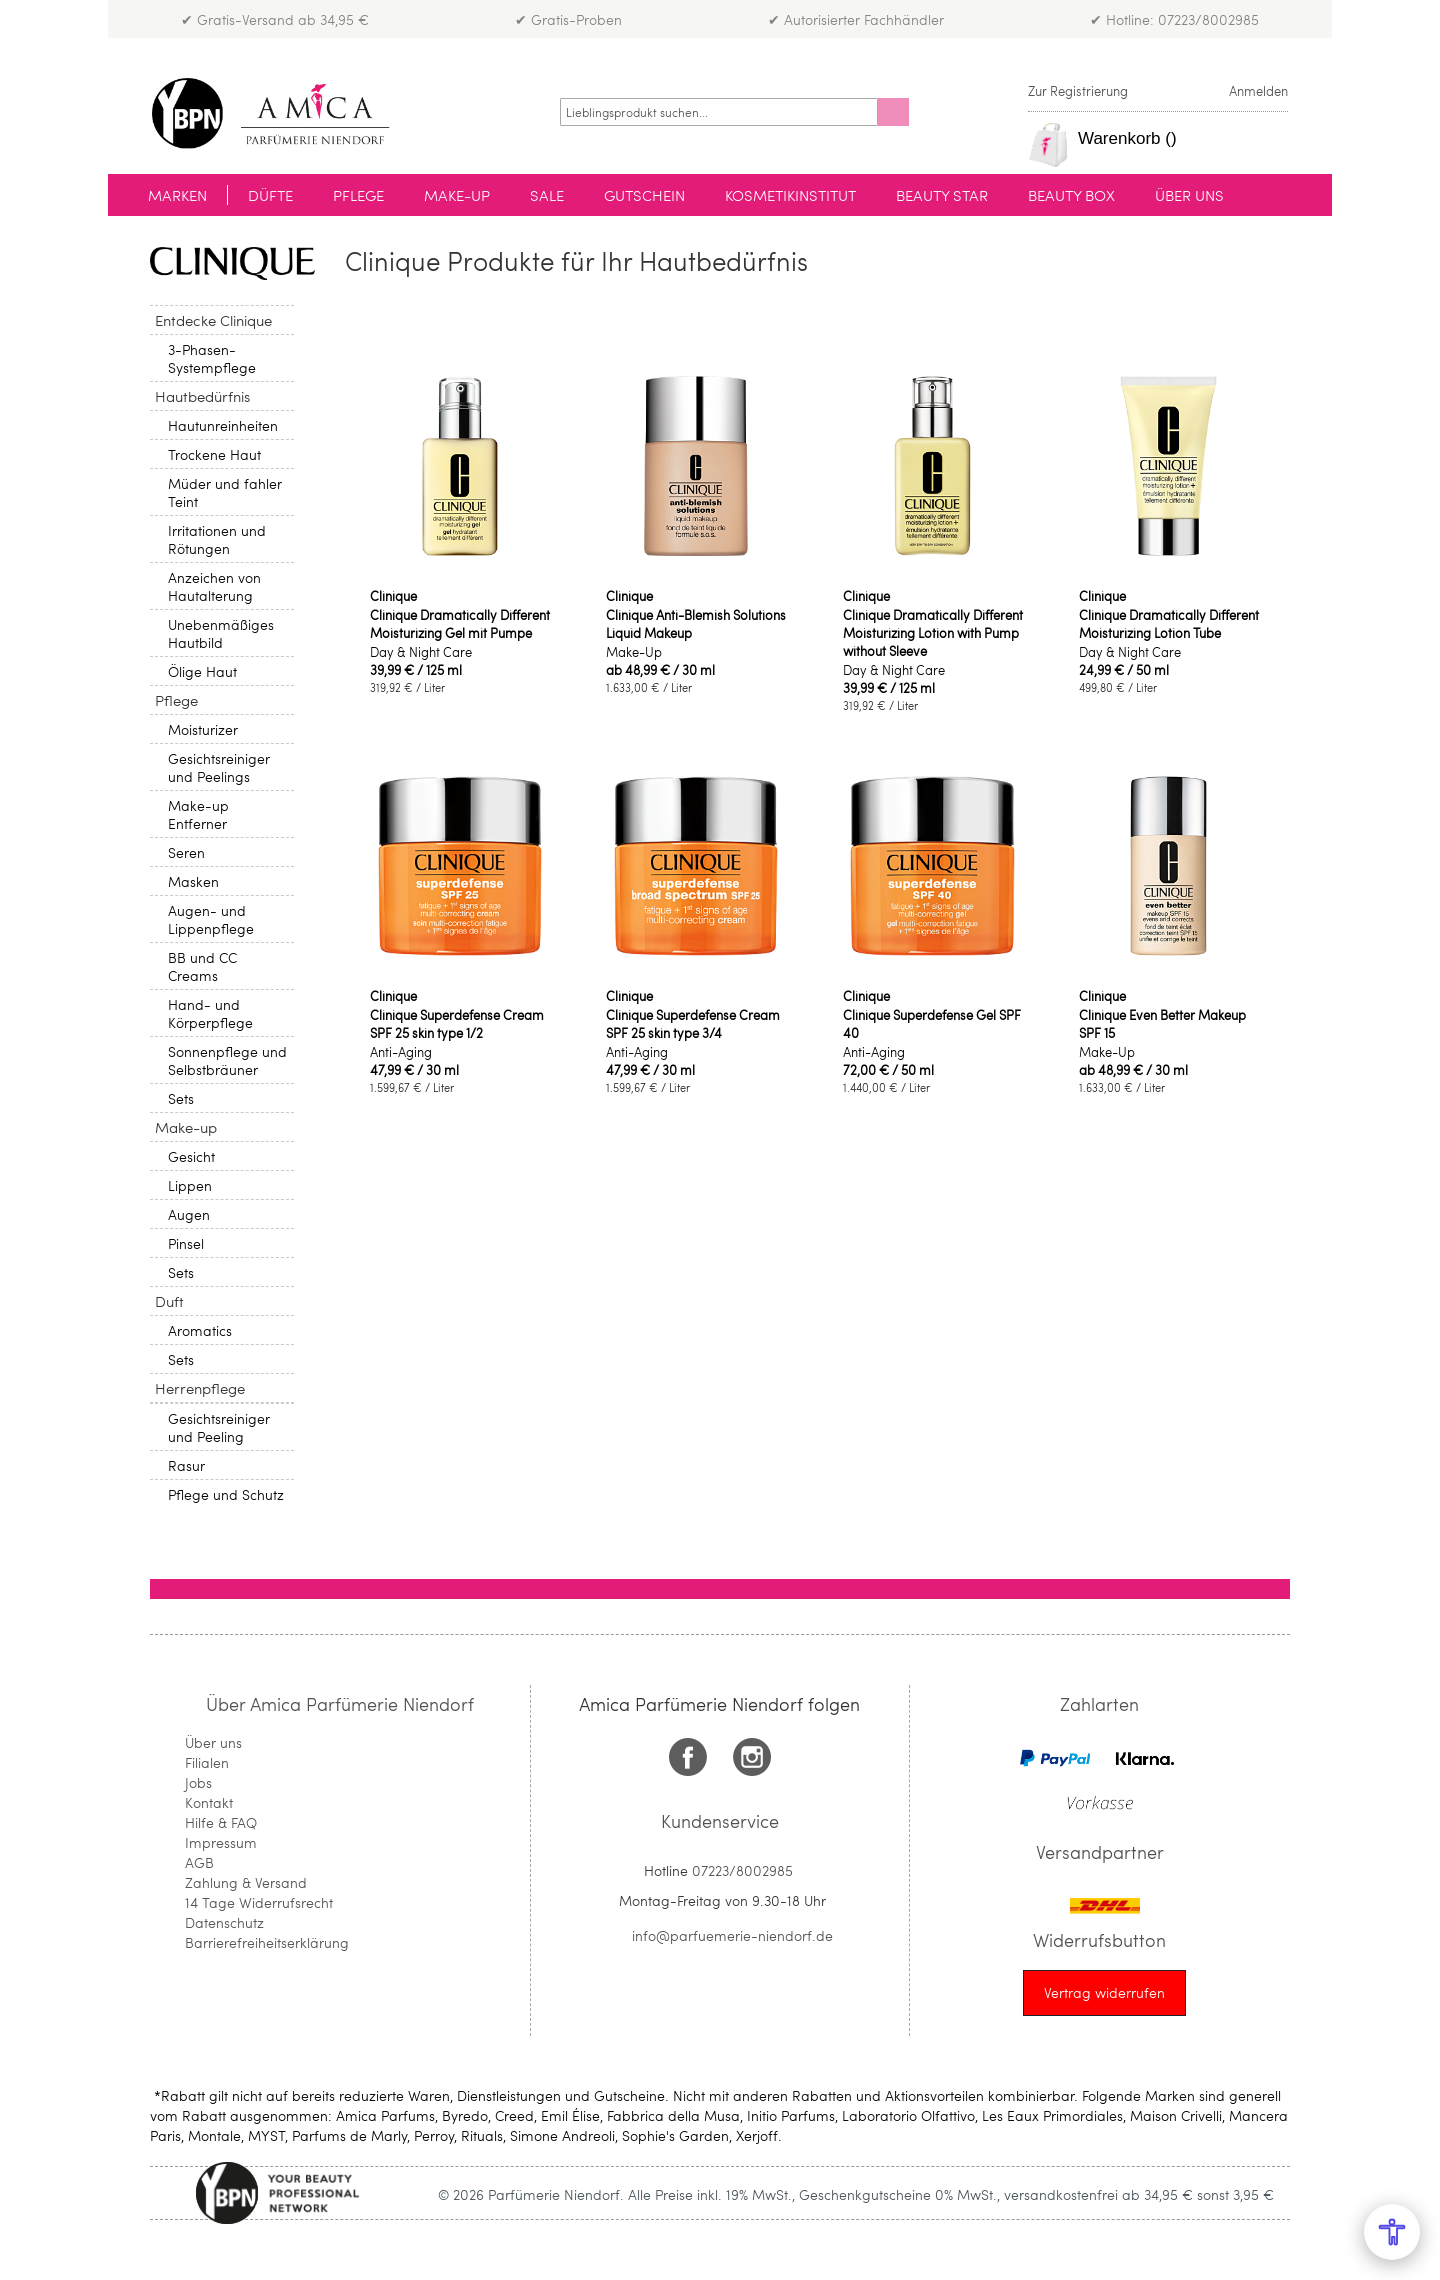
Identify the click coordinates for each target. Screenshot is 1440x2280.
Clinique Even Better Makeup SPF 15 (1162, 1024)
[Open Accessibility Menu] (1392, 2232)
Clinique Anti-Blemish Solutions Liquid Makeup (696, 624)
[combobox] (719, 112)
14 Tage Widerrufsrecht (259, 1902)
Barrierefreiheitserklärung (267, 1942)
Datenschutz (224, 1922)
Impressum (221, 1842)
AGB (199, 1862)
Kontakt (209, 1802)
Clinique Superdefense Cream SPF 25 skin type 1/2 (457, 1024)
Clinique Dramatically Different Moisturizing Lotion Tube (1169, 624)
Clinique (393, 596)
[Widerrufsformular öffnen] (1104, 1993)
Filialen (207, 1762)
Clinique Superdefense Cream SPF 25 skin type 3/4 (693, 1024)
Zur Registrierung (1078, 91)
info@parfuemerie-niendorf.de (732, 1935)
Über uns (213, 1742)
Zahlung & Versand (246, 1882)
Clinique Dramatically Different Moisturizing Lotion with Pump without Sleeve (933, 633)
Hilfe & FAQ (221, 1822)
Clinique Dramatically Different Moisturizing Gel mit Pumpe (460, 624)
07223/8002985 (742, 1870)
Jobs (198, 1782)
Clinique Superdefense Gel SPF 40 (932, 1024)
